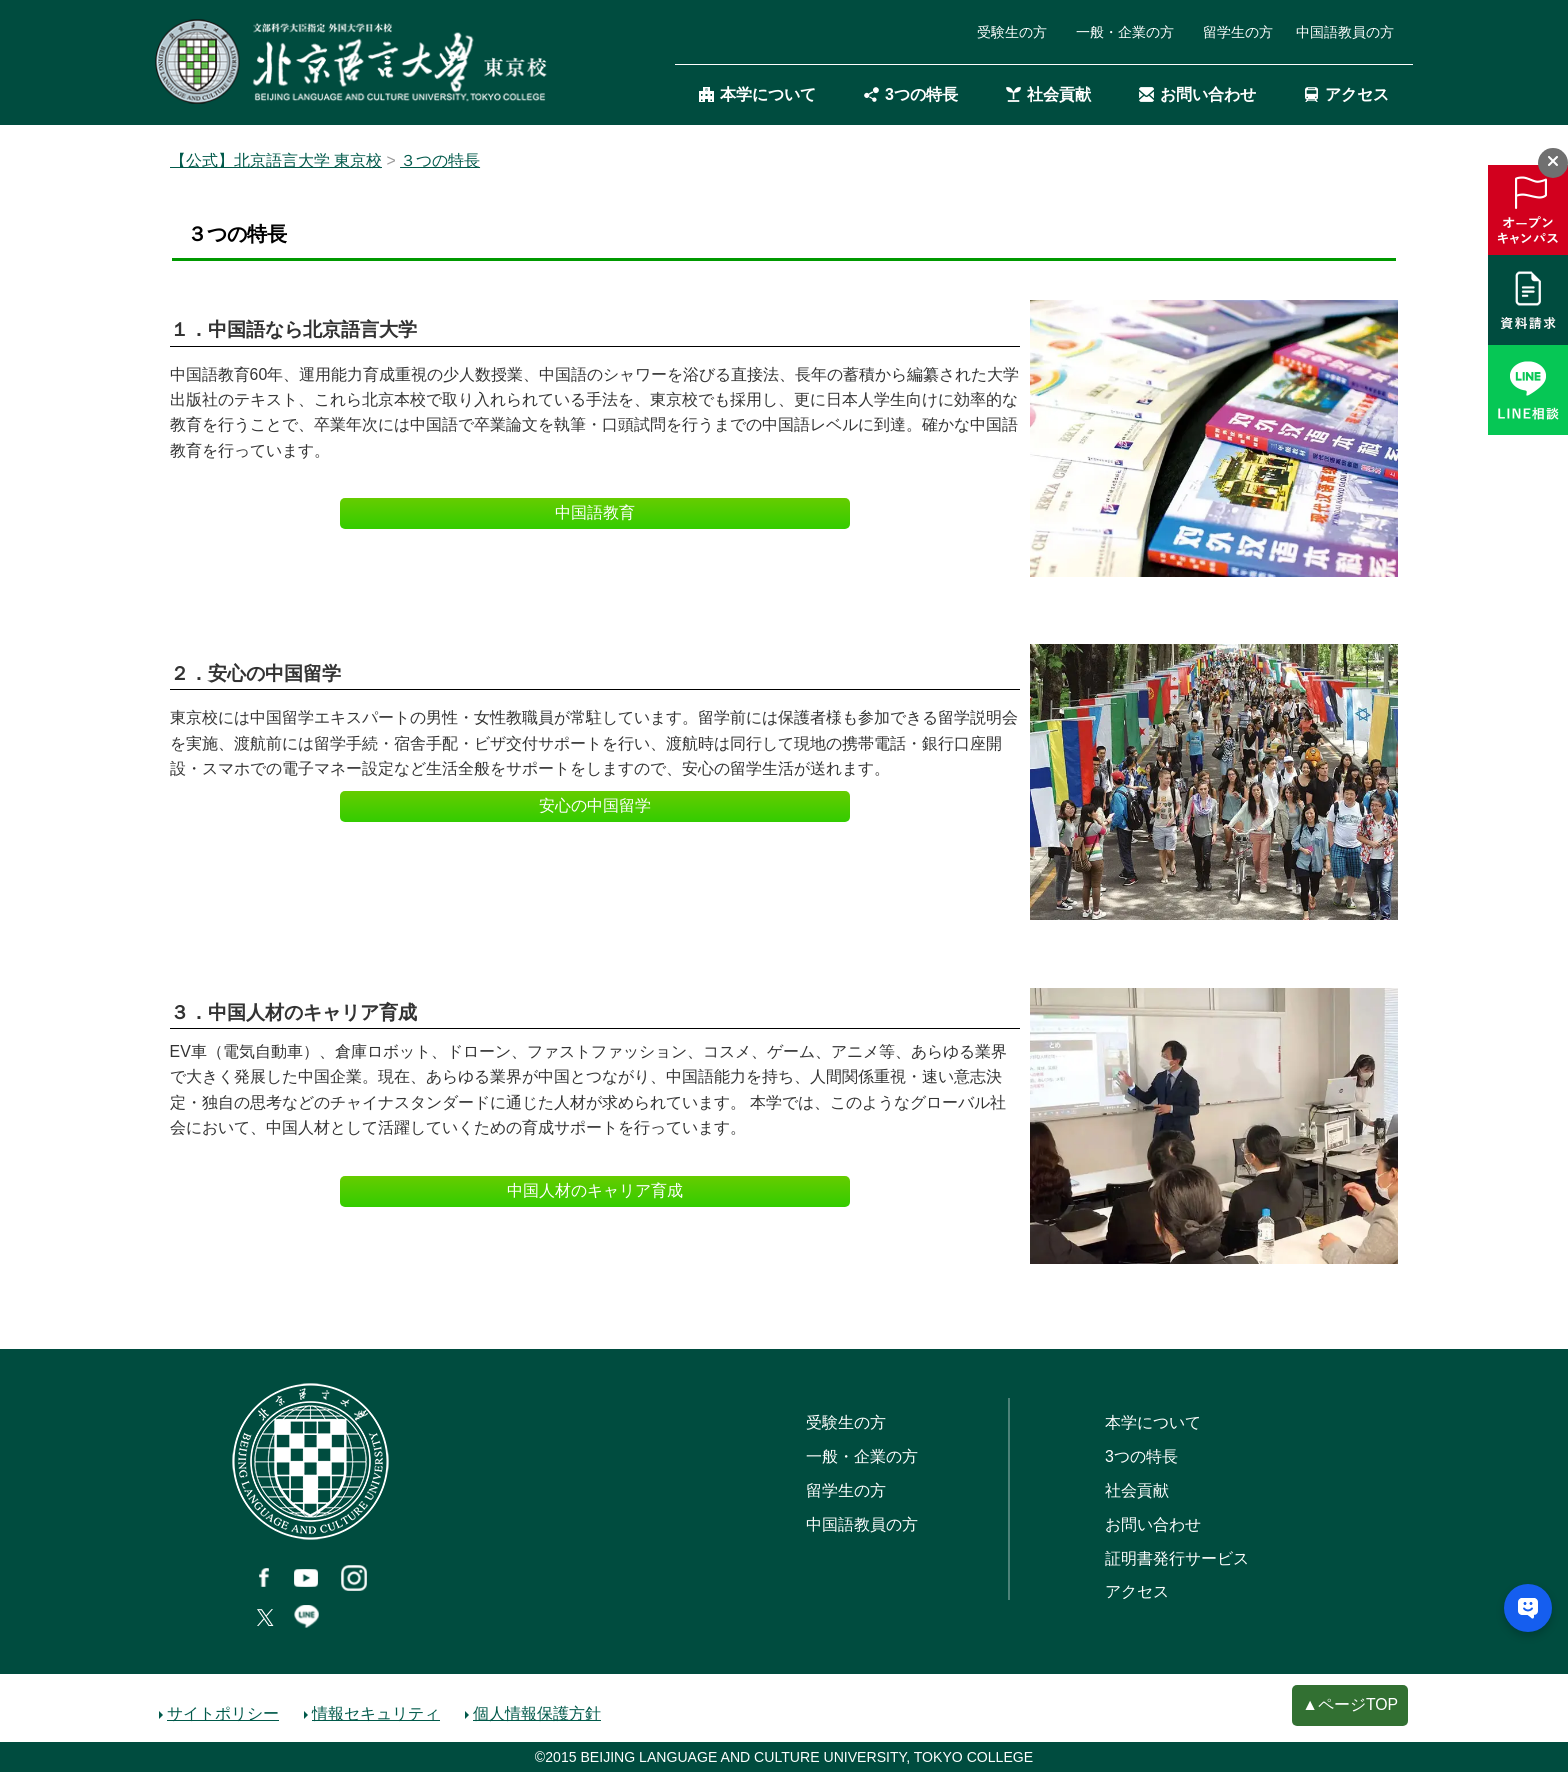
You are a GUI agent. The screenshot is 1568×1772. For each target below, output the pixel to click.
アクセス (1346, 95)
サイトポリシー (223, 1713)
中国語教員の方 (1345, 32)
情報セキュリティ (376, 1713)
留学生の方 (1238, 32)
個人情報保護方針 (537, 1713)
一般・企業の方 (1125, 32)
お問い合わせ (1197, 95)
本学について (757, 95)
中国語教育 (595, 512)
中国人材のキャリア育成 (595, 1190)
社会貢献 (1048, 95)
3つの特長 (911, 95)
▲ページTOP (1350, 1704)
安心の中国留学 (595, 805)
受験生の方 (1012, 32)
